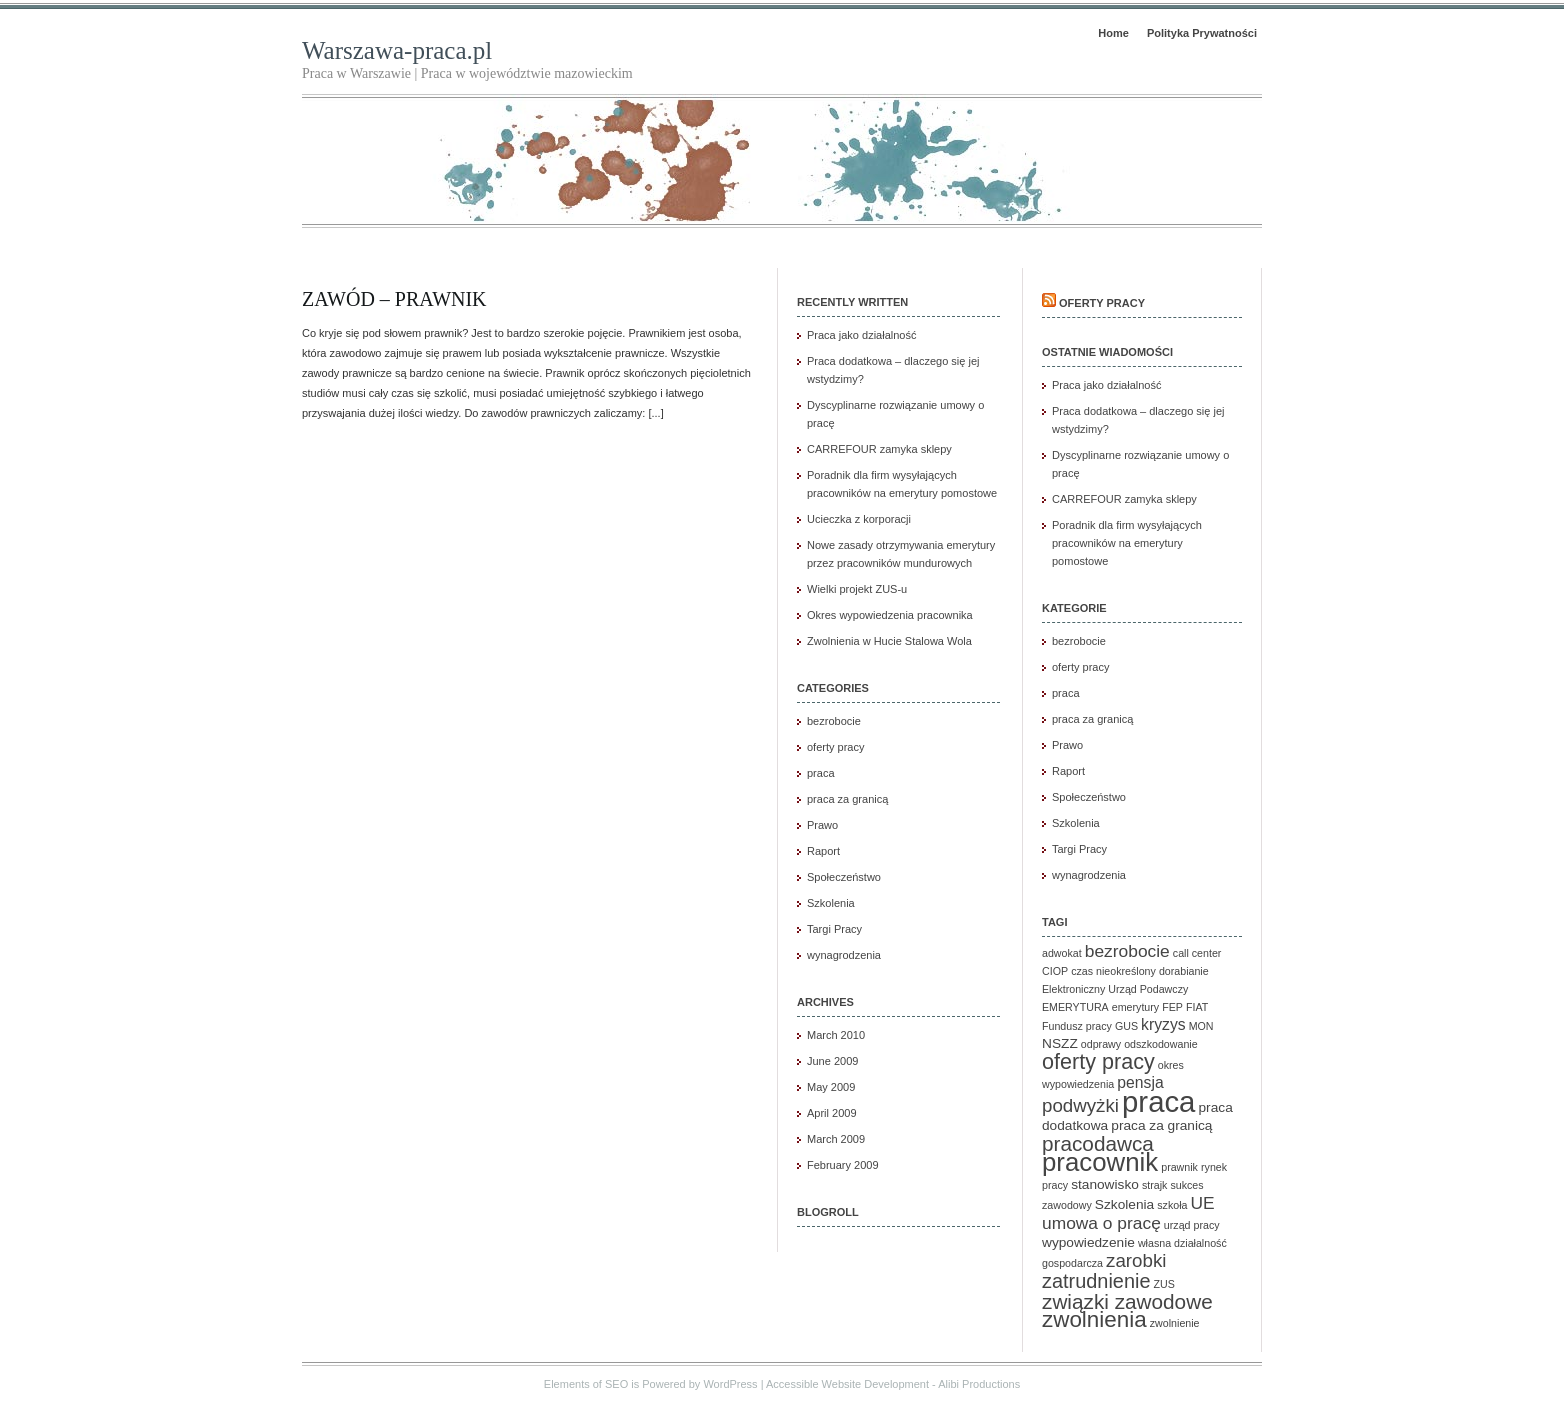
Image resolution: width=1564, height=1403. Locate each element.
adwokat (1062, 953)
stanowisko (1105, 1184)
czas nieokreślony (1113, 971)
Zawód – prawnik (394, 299)
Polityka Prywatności (1202, 33)
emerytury (1135, 1007)
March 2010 (836, 1035)
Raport (823, 851)
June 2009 (832, 1061)
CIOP (1055, 971)
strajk (1154, 1185)
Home (1113, 33)
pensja (1140, 1082)
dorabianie (1184, 971)
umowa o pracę (1101, 1223)
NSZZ (1060, 1043)
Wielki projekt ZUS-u (857, 589)
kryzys (1163, 1024)
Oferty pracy (1102, 303)
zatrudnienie (1096, 1281)
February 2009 (843, 1165)
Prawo (822, 825)
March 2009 (836, 1139)
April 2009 (832, 1113)
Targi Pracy (834, 929)
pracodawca (1098, 1143)
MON (1201, 1026)
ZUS (1164, 1284)
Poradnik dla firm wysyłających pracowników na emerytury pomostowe (1127, 543)
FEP (1172, 1007)
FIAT (1197, 1007)
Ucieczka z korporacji (859, 519)
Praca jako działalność (861, 335)
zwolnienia (1094, 1319)
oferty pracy (835, 747)
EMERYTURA (1075, 1007)
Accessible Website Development (847, 1384)
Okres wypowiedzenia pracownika (890, 615)
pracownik (1100, 1162)
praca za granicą (847, 799)
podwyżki (1080, 1105)
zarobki (1136, 1260)
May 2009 (831, 1087)
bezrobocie (834, 721)
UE (1203, 1203)
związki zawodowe (1127, 1301)
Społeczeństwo (844, 877)
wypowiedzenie (1088, 1242)
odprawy (1101, 1044)
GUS (1126, 1026)
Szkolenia (831, 903)
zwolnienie (1175, 1323)
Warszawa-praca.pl (397, 50)
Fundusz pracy (1077, 1026)
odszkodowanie (1160, 1044)
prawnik (1179, 1167)
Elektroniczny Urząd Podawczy (1115, 989)
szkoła (1172, 1205)
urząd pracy (1192, 1225)
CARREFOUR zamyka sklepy (879, 449)
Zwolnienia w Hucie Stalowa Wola (889, 641)
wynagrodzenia (844, 955)
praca (821, 773)
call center (1197, 953)
